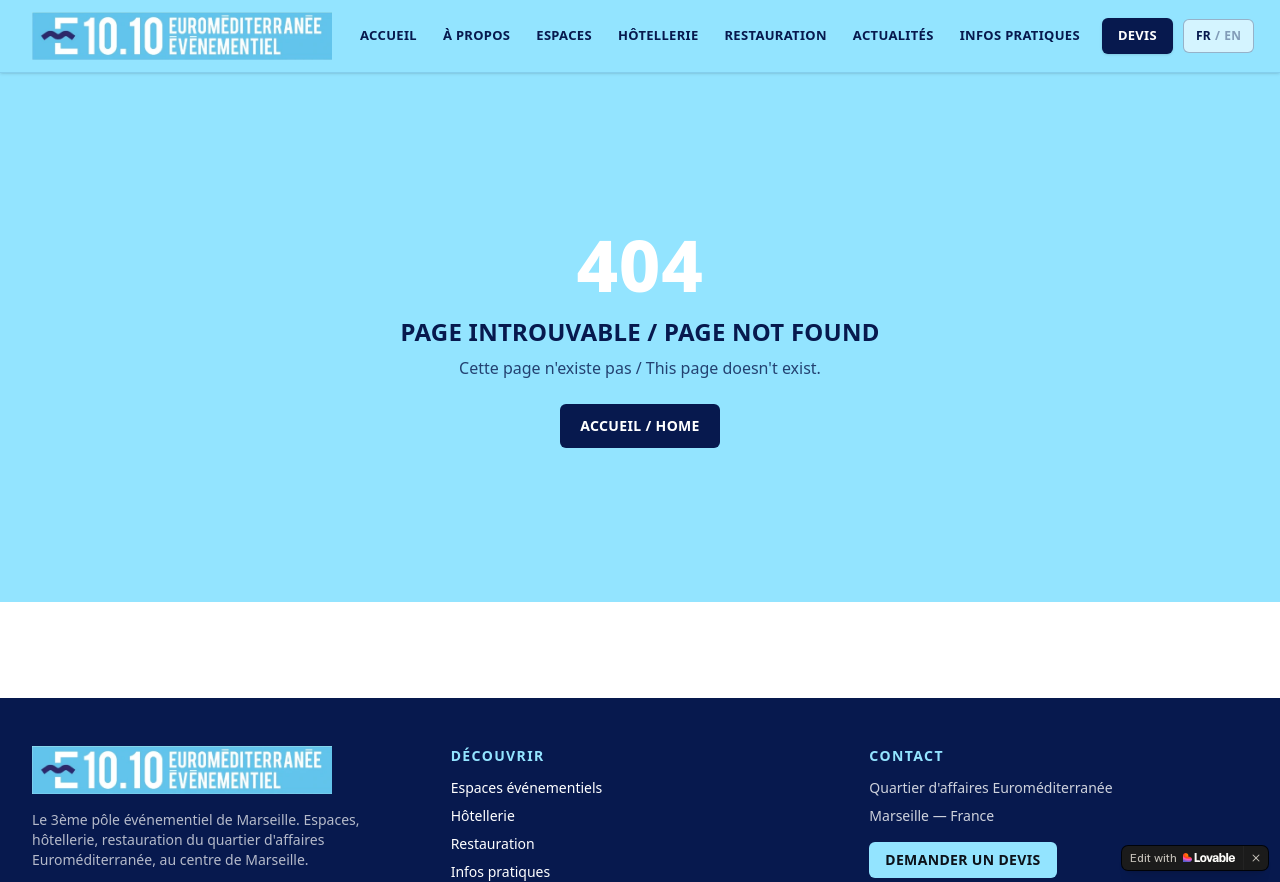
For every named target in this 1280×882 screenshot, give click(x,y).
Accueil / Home (640, 425)
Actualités (893, 35)
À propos (476, 35)
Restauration (776, 35)
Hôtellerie (658, 35)
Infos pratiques (1020, 35)
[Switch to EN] (1218, 36)
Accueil (388, 35)
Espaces (564, 35)
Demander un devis (962, 859)
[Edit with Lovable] (1182, 858)
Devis (1137, 35)
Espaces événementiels (527, 787)
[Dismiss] (1256, 858)
